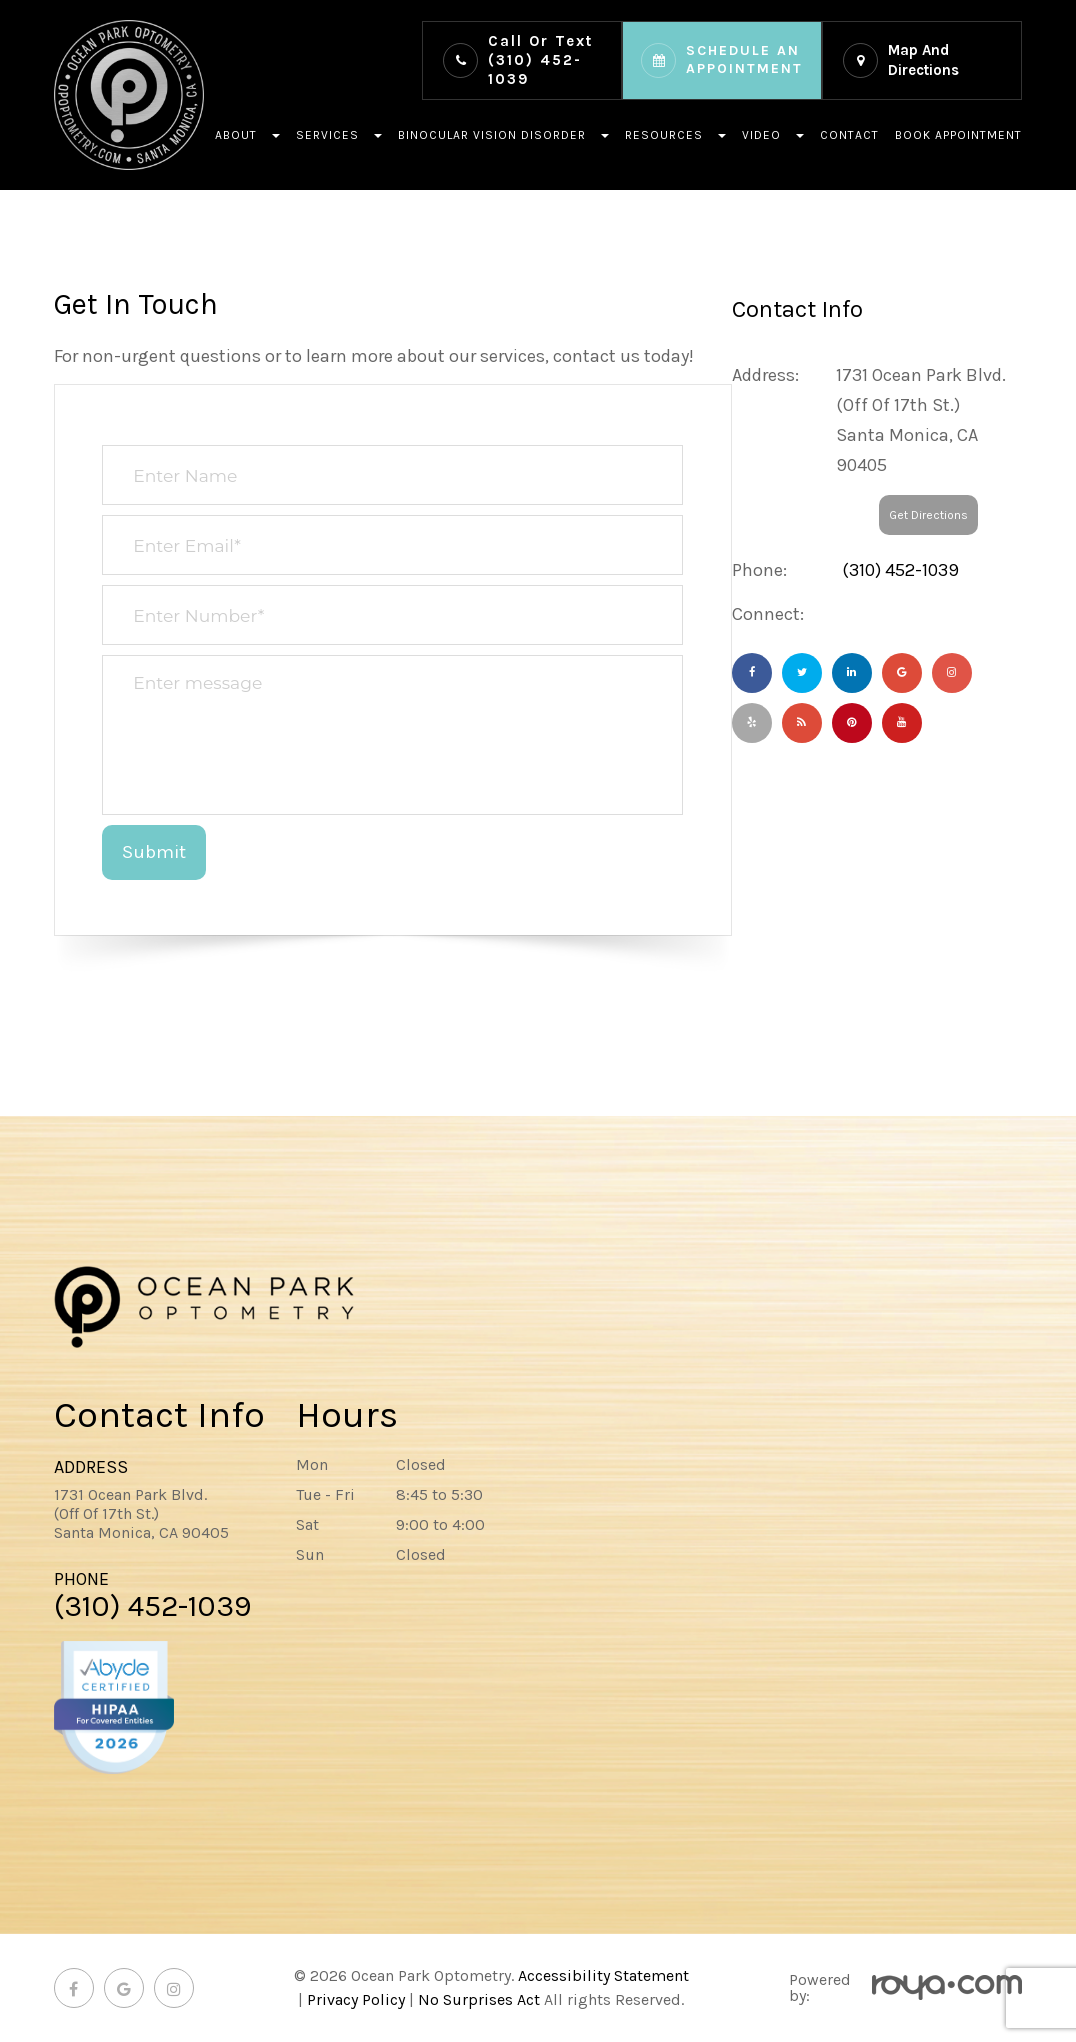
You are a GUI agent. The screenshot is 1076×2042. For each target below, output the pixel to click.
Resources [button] (675, 135)
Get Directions (928, 515)
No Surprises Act (479, 1999)
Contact (849, 135)
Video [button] (773, 135)
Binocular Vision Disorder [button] (503, 135)
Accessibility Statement (603, 1975)
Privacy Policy (356, 1999)
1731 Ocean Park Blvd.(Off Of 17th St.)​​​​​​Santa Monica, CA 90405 (141, 1513)
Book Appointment (958, 135)
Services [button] (339, 135)
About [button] (247, 135)
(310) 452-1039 (540, 60)
